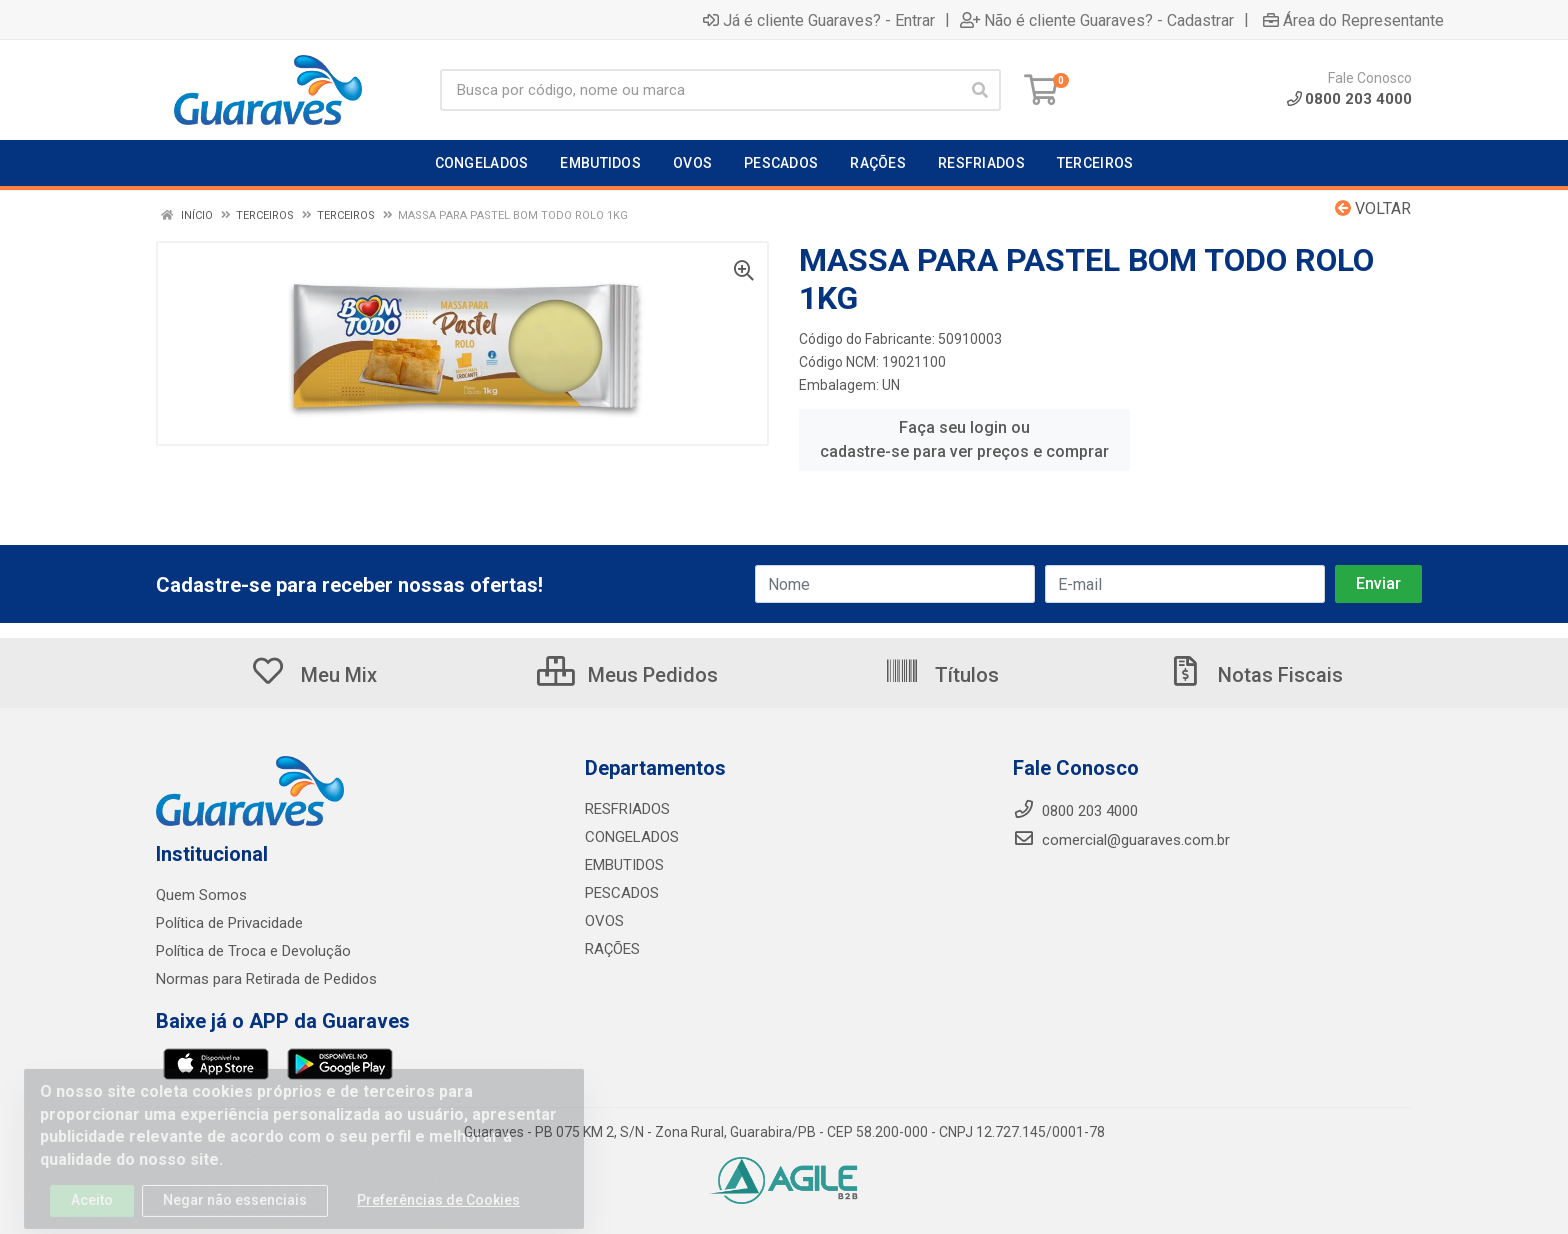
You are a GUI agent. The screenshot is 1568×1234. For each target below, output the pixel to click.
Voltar (1373, 208)
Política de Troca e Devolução (253, 951)
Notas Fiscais (1255, 675)
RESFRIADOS (627, 809)
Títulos (941, 675)
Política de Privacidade (229, 923)
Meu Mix (313, 675)
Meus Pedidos (627, 675)
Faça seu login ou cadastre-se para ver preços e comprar (964, 439)
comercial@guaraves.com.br (1121, 840)
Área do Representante (1353, 20)
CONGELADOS (632, 837)
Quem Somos (201, 895)
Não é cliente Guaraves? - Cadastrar (1097, 20)
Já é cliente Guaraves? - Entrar (819, 20)
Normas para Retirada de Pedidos (266, 979)
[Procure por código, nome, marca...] (699, 90)
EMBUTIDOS (624, 865)
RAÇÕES (612, 949)
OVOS (604, 921)
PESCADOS (622, 893)
